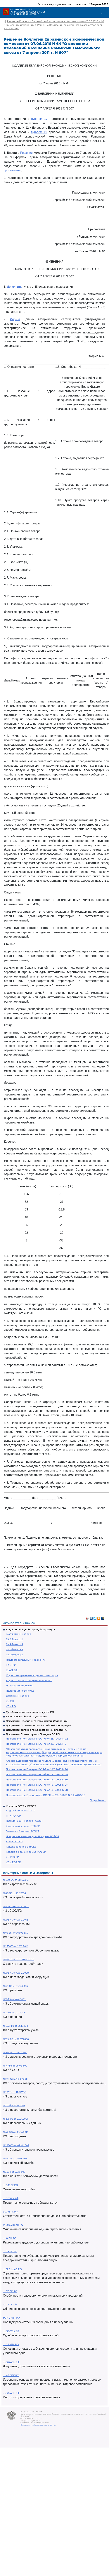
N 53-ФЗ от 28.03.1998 (15, 2158)
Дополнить (14, 286)
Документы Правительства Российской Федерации (38, 1725)
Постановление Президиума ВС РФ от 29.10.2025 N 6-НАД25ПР (45, 1795)
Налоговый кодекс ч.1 (19, 1685)
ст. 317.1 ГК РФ (10, 2198)
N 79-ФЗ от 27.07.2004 (15, 1933)
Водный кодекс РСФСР (20, 1810)
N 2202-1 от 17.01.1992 (14, 2092)
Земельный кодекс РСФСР (22, 1831)
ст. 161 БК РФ (10, 2291)
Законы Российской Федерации (26, 1716)
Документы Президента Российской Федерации (37, 1720)
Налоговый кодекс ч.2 (20, 1690)
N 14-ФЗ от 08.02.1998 (15, 2065)
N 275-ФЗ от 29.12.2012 (15, 1946)
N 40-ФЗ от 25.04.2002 (16, 1906)
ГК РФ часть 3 (14, 1649)
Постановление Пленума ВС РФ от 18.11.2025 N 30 (37, 1779)
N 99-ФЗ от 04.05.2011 (15, 2052)
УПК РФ (11, 1706)
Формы (15, 319)
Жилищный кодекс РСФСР (23, 1825)
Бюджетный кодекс (18, 1633)
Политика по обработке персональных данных (38, 2425)
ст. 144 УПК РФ (11, 2317)
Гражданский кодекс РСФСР (24, 1820)
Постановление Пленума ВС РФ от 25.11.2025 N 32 (37, 1738)
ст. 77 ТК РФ (10, 2304)
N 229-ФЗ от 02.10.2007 (16, 2145)
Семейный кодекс (17, 1695)
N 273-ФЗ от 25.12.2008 (16, 1972)
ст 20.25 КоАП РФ (13, 2225)
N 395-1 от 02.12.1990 (14, 2171)
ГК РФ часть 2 (14, 1644)
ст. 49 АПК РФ (11, 2375)
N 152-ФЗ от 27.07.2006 (15, 2118)
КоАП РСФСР (14, 1841)
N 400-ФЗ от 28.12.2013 (16, 1879)
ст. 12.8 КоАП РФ (12, 2269)
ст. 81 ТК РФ (9, 2238)
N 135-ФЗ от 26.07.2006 (16, 2039)
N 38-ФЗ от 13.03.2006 (15, 1986)
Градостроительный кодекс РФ (25, 1659)
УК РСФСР (12, 1856)
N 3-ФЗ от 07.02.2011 (14, 2012)
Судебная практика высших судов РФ (30, 1712)
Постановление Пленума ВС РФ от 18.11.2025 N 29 (37, 1774)
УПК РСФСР (13, 1862)
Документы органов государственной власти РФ (36, 1729)
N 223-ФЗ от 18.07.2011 (15, 2079)
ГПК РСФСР (13, 1815)
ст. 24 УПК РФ (11, 2344)
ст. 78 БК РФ (10, 2251)
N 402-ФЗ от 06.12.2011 (15, 2025)
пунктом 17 (39, 118)
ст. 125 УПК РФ (11, 2331)
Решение (26, 152)
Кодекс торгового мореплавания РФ (29, 1680)
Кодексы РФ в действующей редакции (30, 1629)
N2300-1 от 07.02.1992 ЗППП (18, 1959)
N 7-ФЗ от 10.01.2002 (14, 1999)
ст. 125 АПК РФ (11, 2393)
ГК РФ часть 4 (14, 1654)
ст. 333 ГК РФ (10, 2185)
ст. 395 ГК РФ (10, 2211)
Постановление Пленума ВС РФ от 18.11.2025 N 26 (37, 1769)
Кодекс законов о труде (21, 1846)
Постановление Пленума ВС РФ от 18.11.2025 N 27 (37, 1784)
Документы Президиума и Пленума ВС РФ (33, 1734)
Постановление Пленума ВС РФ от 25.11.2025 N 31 (36, 1743)
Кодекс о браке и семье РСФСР (26, 1851)
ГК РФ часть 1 (14, 1639)
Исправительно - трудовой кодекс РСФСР (32, 1836)
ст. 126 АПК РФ (11, 2362)
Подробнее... (98, 1800)
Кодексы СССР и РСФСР (21, 1806)
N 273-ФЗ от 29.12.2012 (15, 1919)
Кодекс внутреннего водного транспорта (32, 1675)
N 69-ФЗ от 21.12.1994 (14, 1893)
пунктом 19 (39, 132)
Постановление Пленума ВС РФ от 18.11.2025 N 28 (37, 1789)
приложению (12, 170)
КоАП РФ (12, 1670)
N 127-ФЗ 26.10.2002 (14, 2105)
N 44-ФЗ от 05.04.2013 (15, 2132)
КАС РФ (11, 1664)
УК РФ (10, 1701)
